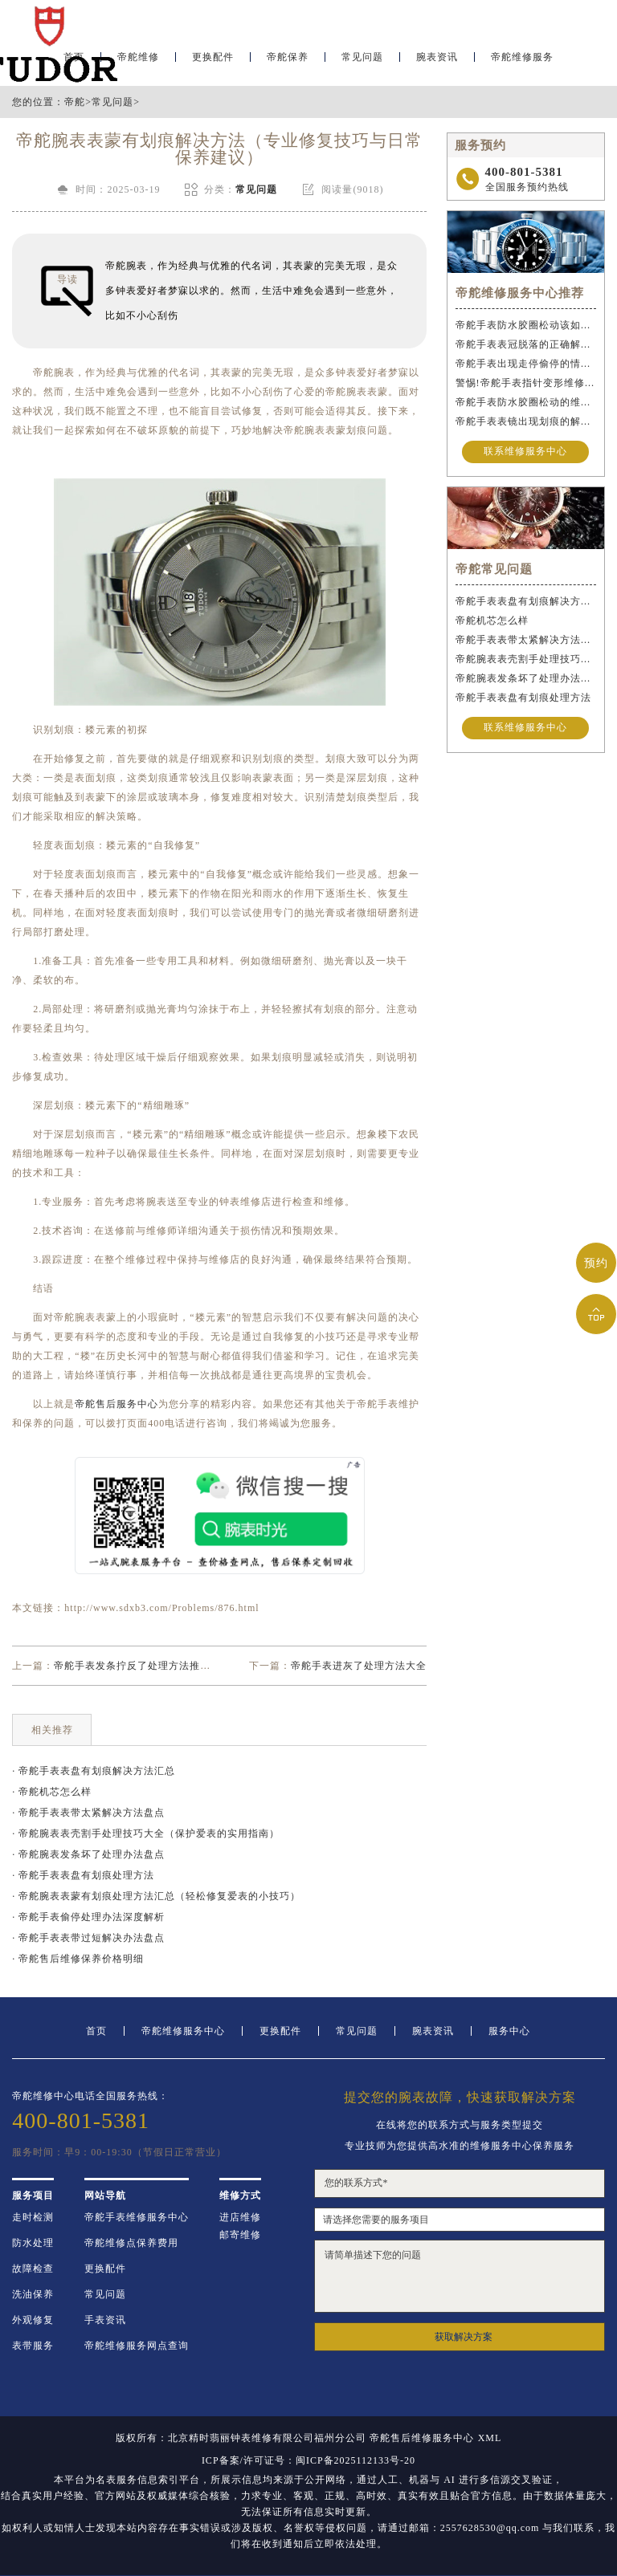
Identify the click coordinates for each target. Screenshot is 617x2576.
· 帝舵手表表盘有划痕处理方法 (83, 1875)
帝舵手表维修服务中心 (136, 2217)
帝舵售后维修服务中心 (422, 2438)
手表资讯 (105, 2320)
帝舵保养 (287, 61)
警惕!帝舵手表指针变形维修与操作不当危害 (526, 383)
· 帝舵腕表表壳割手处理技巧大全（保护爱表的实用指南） (146, 1833)
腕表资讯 (437, 61)
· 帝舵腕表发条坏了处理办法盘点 (88, 1854)
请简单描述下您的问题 (459, 2276)
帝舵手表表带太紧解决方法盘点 (526, 639)
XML (490, 2438)
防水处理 (33, 2243)
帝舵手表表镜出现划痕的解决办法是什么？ (526, 421)
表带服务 (33, 2345)
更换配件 (213, 61)
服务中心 (509, 2031)
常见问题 (362, 61)
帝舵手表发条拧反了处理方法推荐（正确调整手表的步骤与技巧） (205, 1665)
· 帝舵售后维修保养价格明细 (78, 1958)
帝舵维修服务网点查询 (136, 2345)
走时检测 (33, 2217)
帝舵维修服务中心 (183, 2031)
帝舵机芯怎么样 (492, 620)
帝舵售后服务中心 (116, 1404)
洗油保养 (33, 2294)
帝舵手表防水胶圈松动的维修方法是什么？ (526, 402)
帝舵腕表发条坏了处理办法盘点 (526, 678)
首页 (96, 2031)
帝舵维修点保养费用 (131, 2243)
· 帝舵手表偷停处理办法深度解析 (88, 1917)
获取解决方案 (463, 2336)
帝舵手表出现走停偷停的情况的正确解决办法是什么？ (526, 363)
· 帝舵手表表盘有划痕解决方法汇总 (93, 1770)
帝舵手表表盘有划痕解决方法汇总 (526, 601)
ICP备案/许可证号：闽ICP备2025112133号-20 (308, 2460)
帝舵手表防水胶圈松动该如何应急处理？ (526, 325)
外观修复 (33, 2320)
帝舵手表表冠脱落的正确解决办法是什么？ (526, 344)
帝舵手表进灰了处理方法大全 (359, 1665)
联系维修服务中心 (525, 452)
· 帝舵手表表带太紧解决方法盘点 (88, 1812)
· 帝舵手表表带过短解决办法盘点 (88, 1937)
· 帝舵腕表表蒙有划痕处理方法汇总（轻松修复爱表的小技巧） (156, 1896)
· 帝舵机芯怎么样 (52, 1791)
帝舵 (74, 102)
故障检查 (33, 2268)
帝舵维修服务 (522, 61)
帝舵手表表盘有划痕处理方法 (523, 697)
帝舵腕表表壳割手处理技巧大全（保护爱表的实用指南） (526, 659)
